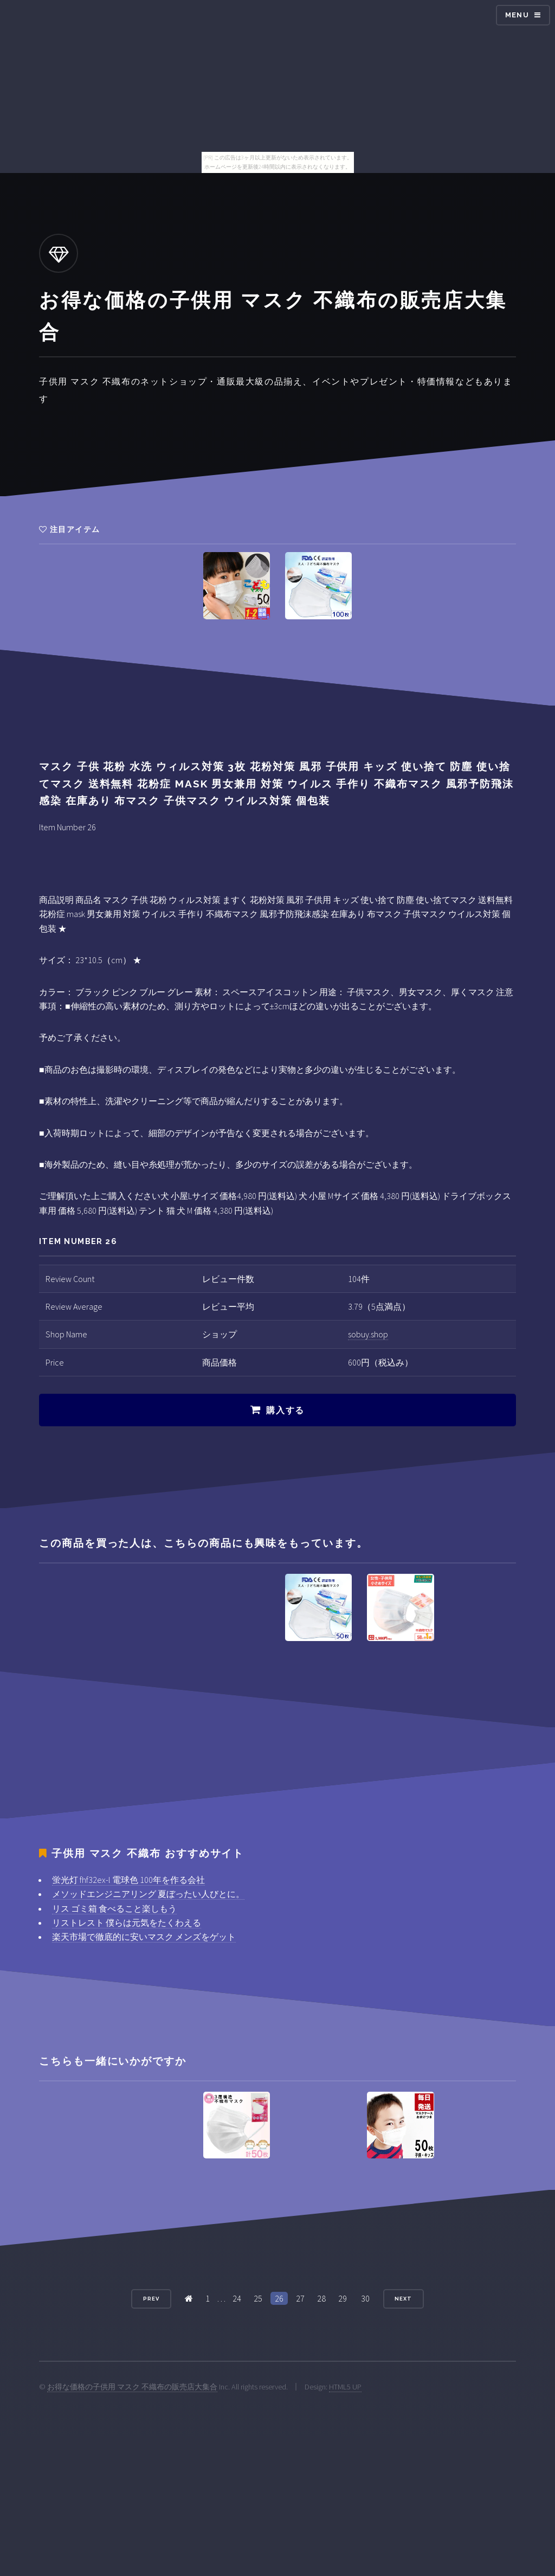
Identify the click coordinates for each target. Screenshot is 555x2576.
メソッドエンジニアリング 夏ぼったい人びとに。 (148, 1893)
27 (300, 2298)
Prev (151, 2299)
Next (403, 2299)
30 (365, 2298)
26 (279, 2298)
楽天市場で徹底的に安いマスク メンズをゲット (144, 1936)
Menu (517, 15)
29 (342, 2298)
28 (321, 2298)
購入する (285, 1410)
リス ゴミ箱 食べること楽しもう (114, 1908)
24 (237, 2298)
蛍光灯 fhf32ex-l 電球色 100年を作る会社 (128, 1879)
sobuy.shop (368, 1334)
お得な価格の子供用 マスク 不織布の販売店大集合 (132, 2387)
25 (258, 2298)
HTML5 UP (345, 2387)
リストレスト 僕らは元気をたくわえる (126, 1922)
